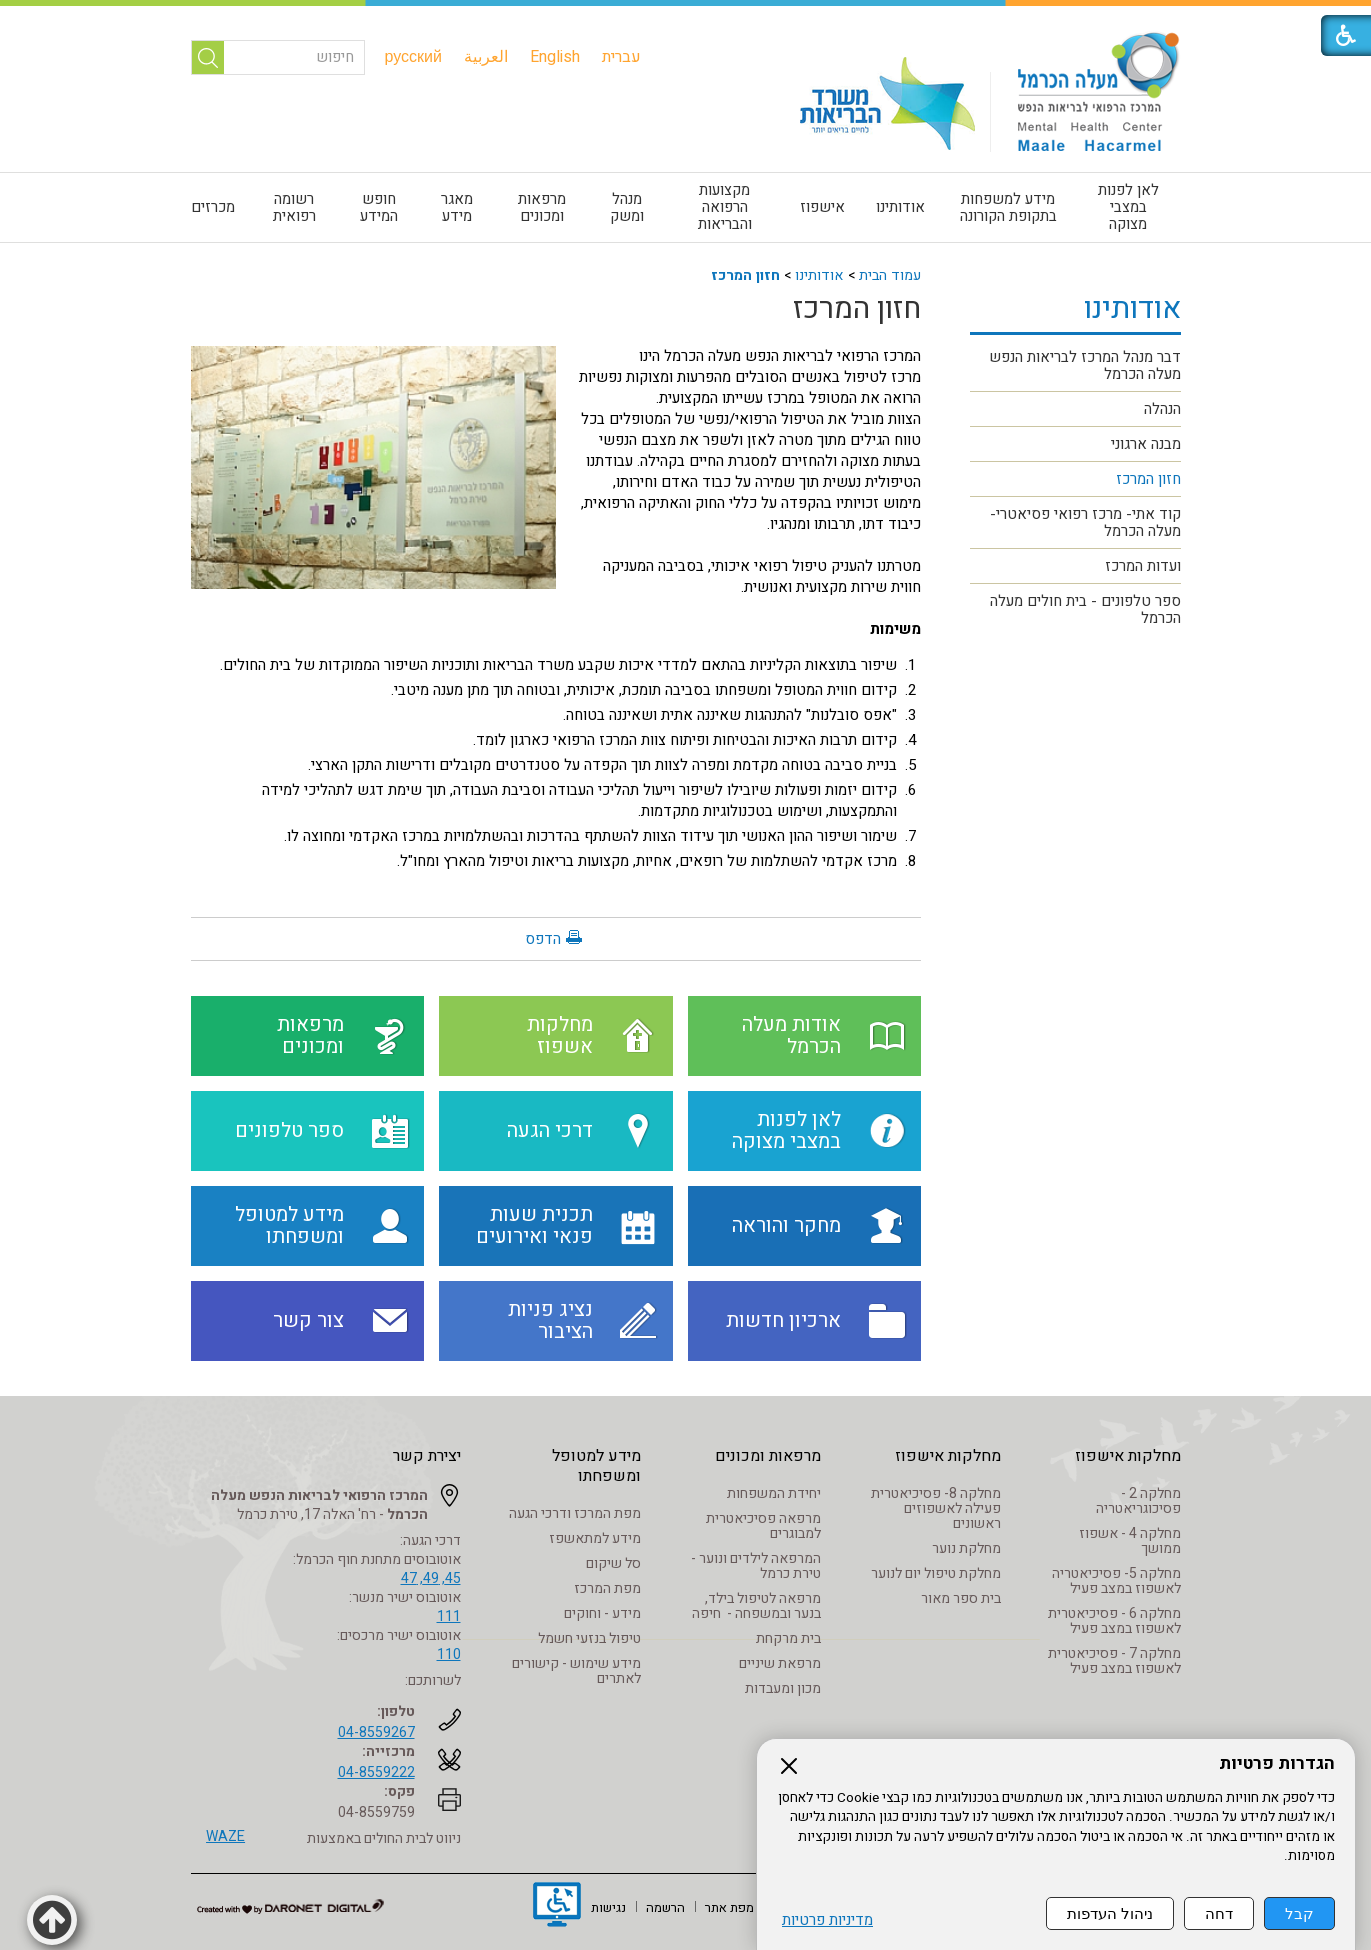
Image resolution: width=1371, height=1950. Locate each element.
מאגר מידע (457, 207)
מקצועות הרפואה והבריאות (725, 207)
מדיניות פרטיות (827, 1920)
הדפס (543, 939)
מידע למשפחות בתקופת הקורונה (1008, 207)
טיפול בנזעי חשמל (589, 1638)
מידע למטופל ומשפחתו (596, 1466)
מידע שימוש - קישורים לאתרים (576, 1671)
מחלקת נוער (966, 1548)
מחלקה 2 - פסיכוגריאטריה (1138, 1501)
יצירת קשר (427, 1456)
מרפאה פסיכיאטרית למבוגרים (763, 1526)
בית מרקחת (788, 1638)
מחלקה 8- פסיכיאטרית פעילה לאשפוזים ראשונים (936, 1508)
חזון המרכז (745, 275)
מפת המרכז (607, 1588)
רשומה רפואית (294, 207)
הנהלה (1162, 409)
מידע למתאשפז (595, 1538)
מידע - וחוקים (602, 1613)
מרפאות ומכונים (542, 207)
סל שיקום (613, 1563)
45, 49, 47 (431, 1578)
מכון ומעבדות (783, 1688)
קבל (1299, 1913)
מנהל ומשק (627, 207)
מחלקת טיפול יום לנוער (936, 1573)
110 (449, 1654)
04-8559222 (376, 1772)
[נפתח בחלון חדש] (557, 1907)
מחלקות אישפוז (1128, 1456)
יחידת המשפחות (774, 1493)
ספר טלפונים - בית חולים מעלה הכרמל (1085, 609)
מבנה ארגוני (1146, 444)
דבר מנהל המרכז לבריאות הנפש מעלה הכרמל (1085, 365)
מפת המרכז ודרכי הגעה (575, 1513)
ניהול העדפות (1110, 1913)
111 (449, 1616)
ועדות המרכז (1143, 566)
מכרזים (213, 207)
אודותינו (900, 207)
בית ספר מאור (961, 1598)
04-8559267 (376, 1732)
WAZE (225, 1836)
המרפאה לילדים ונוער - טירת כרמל (756, 1566)
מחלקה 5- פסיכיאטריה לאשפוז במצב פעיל (1116, 1581)
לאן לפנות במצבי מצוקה (1128, 207)
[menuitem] (621, 57)
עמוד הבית (890, 275)
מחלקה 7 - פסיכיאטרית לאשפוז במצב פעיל (1114, 1661)
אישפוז (822, 207)
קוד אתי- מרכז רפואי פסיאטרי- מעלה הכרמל (1085, 522)
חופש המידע (379, 207)
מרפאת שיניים (780, 1663)
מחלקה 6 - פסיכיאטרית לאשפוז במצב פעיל (1114, 1621)
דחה (1219, 1913)
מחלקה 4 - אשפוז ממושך (1130, 1541)
